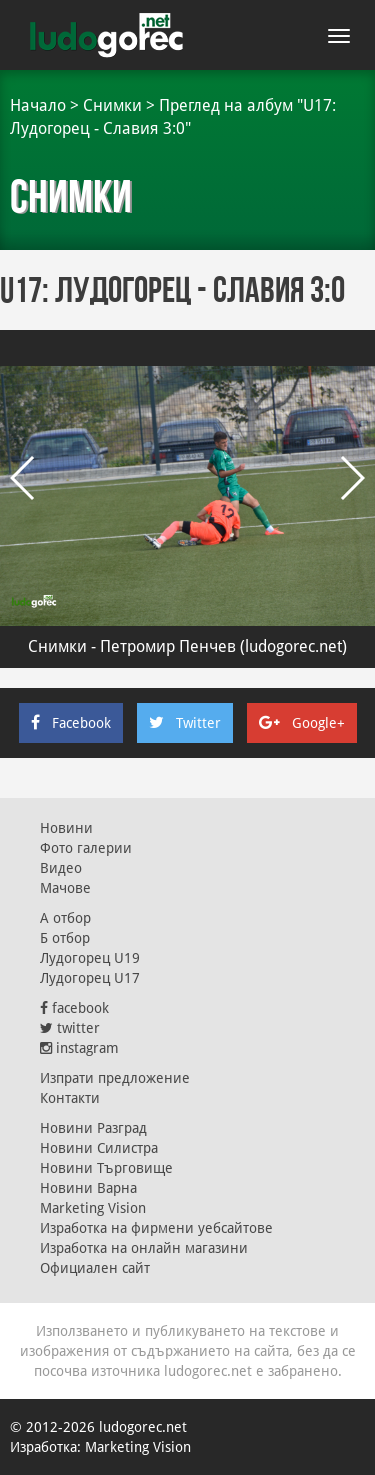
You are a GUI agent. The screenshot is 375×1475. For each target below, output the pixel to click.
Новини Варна (88, 1188)
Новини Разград (93, 1128)
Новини (66, 828)
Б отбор (65, 938)
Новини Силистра (99, 1148)
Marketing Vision (93, 1208)
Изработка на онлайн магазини (144, 1248)
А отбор (65, 918)
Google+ (302, 723)
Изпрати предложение (115, 1078)
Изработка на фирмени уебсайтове (156, 1228)
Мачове (65, 888)
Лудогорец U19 (90, 958)
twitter (70, 1028)
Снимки (112, 105)
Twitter (185, 723)
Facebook (71, 723)
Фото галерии (86, 848)
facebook (74, 1008)
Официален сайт (95, 1268)
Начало (38, 105)
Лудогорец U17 (90, 978)
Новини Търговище (106, 1168)
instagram (79, 1048)
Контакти (70, 1098)
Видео (61, 868)
